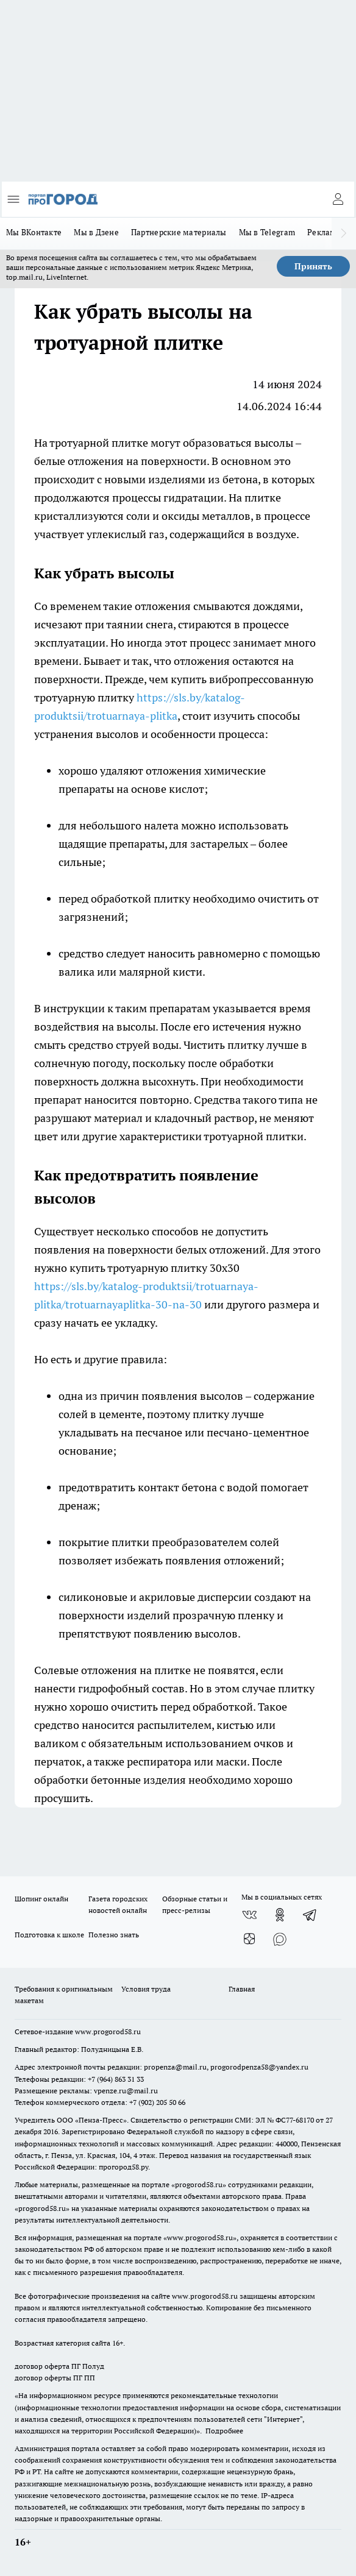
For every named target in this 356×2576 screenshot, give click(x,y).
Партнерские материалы (179, 232)
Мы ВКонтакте (34, 232)
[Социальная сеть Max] (280, 1939)
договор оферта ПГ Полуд (59, 2366)
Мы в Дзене (96, 232)
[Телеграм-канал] (310, 1915)
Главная (242, 1988)
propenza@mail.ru (175, 2066)
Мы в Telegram (267, 232)
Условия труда (146, 1988)
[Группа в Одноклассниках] (280, 1915)
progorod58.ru (198, 2184)
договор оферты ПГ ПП (55, 2377)
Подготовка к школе (49, 1934)
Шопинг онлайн (41, 1898)
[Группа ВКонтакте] (249, 1915)
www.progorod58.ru (108, 2031)
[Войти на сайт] (338, 199)
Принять (313, 266)
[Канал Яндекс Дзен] (249, 1939)
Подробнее (224, 2430)
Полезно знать (113, 1934)
